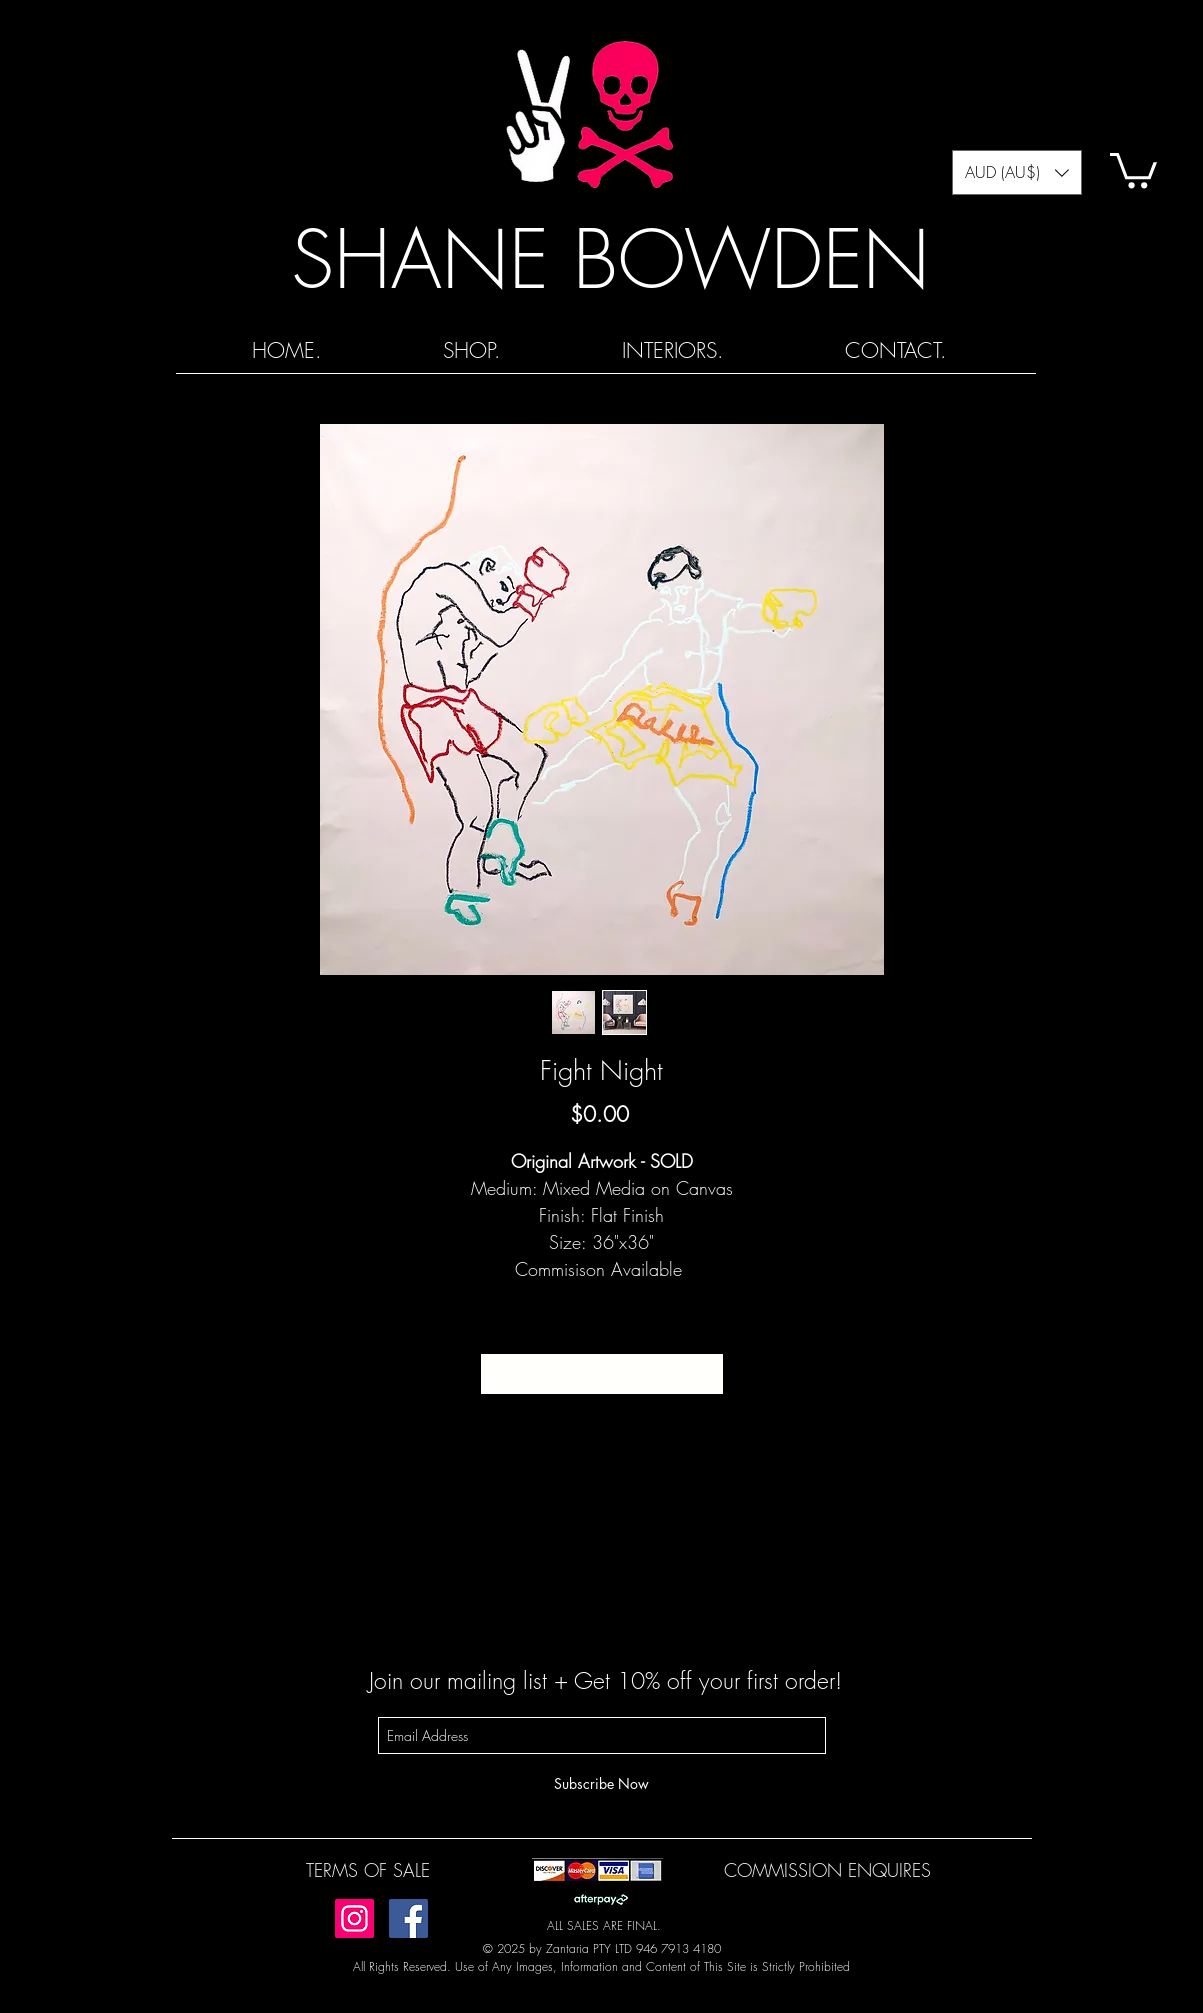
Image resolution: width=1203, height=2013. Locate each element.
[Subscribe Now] (602, 1783)
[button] (1017, 172)
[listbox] (1017, 172)
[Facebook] (408, 1918)
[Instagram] (354, 1918)
